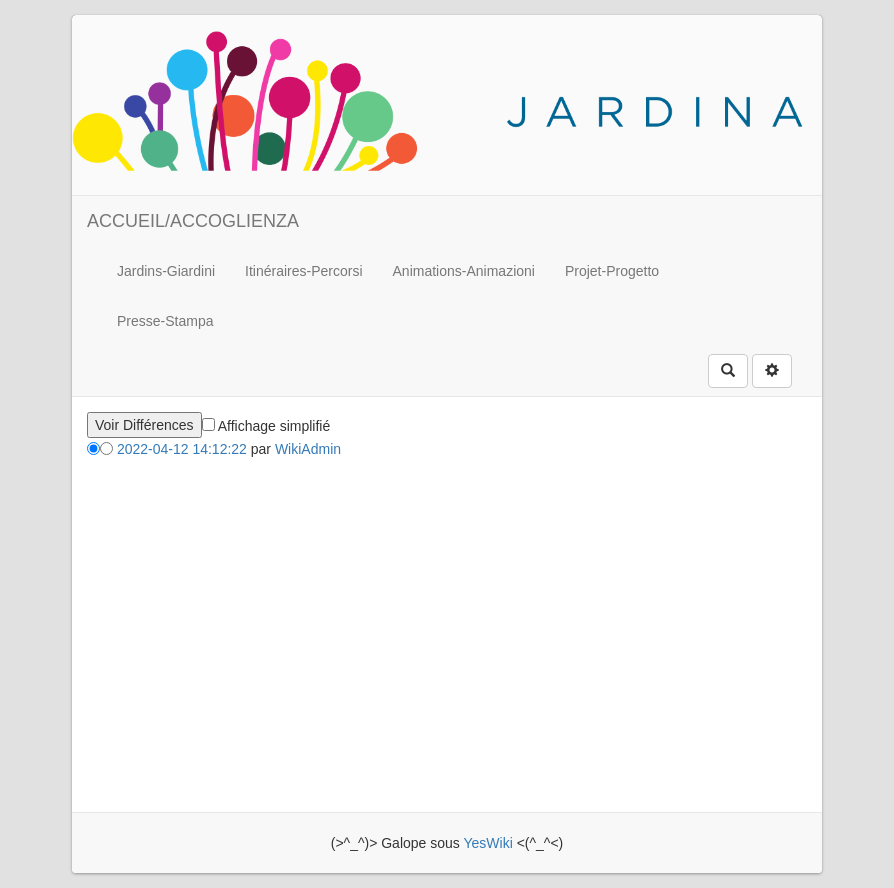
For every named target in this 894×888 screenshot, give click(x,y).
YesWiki (487, 843)
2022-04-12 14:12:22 (182, 449)
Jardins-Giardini (166, 271)
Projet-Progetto (612, 271)
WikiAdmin (308, 449)
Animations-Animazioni (464, 271)
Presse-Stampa (165, 321)
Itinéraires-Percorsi (303, 271)
